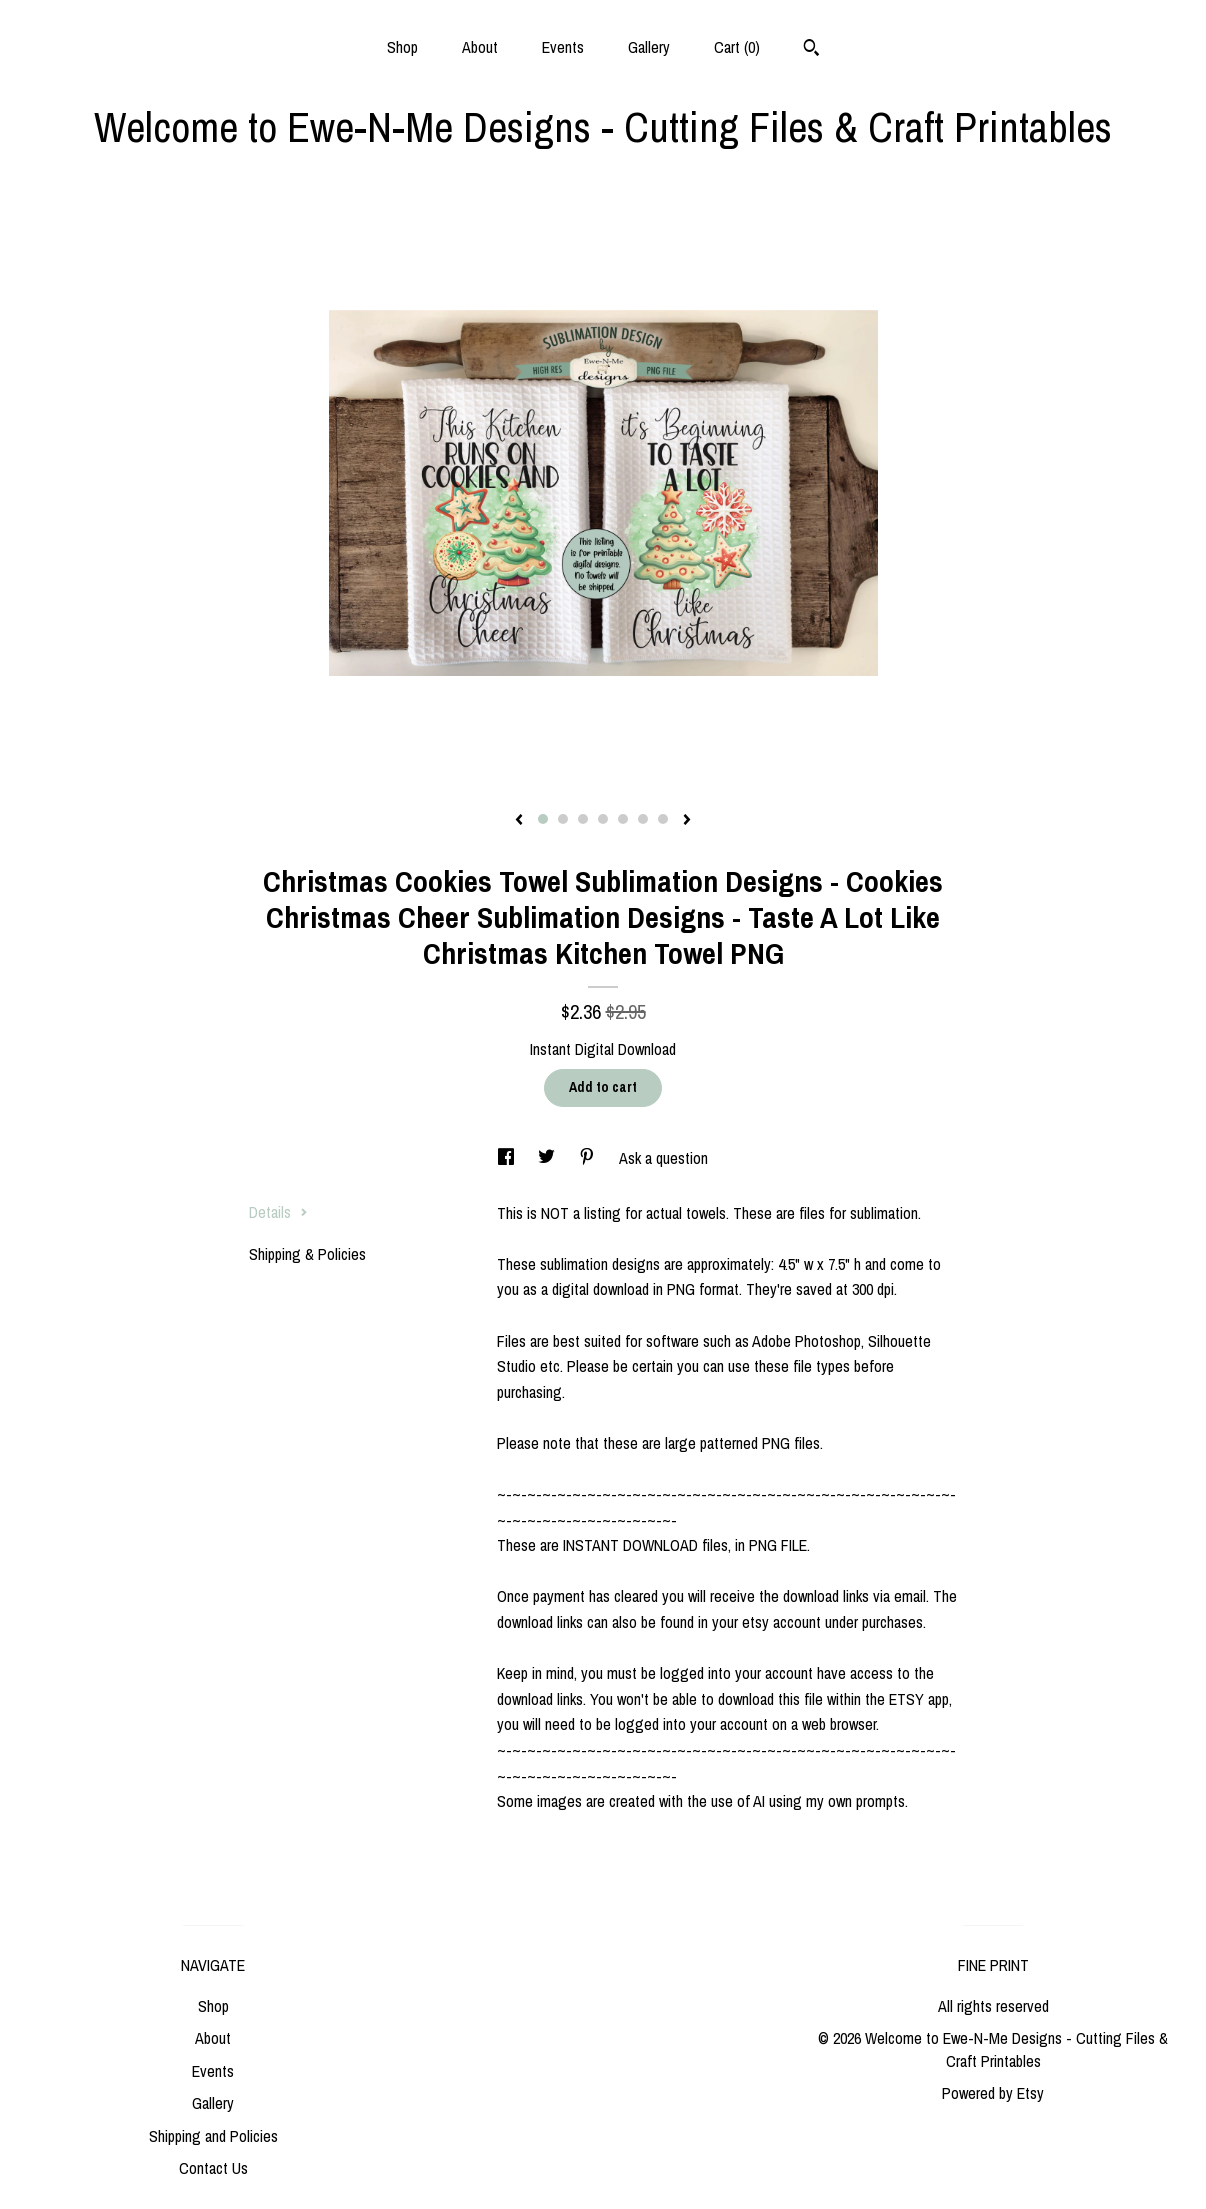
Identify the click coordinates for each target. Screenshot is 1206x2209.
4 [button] (603, 819)
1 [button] (543, 819)
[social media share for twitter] (548, 1158)
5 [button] (623, 819)
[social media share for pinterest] (589, 1158)
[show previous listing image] (519, 821)
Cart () (737, 47)
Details (278, 1212)
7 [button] (663, 819)
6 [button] (643, 819)
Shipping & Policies (307, 1254)
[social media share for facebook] (508, 1158)
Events (563, 47)
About (480, 47)
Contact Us (213, 2168)
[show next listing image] (687, 821)
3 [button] (583, 819)
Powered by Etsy (993, 2093)
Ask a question (663, 1158)
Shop (402, 47)
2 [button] (563, 819)
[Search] (811, 50)
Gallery (649, 47)
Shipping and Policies (213, 2136)
